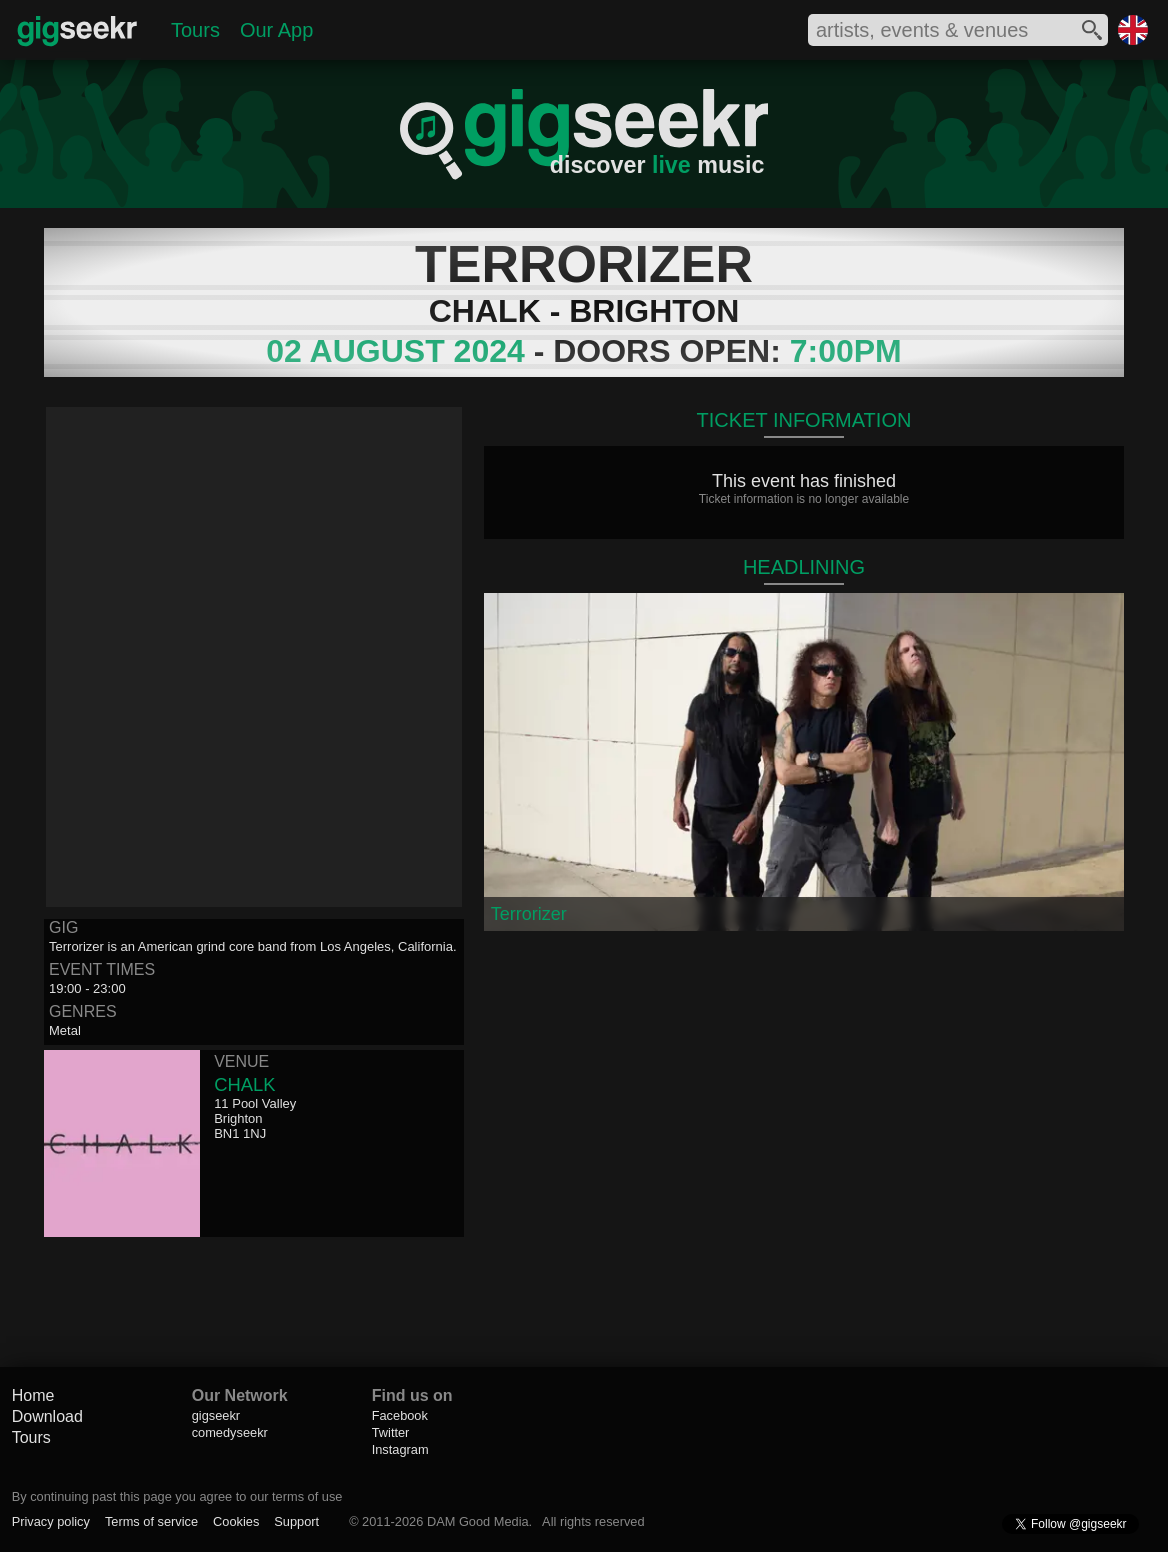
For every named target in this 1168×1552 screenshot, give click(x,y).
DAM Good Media (478, 1521)
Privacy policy (51, 1521)
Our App (276, 30)
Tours (195, 30)
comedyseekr (230, 1432)
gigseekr (216, 1415)
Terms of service (151, 1521)
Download (47, 1416)
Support (296, 1521)
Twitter (391, 1432)
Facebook (400, 1415)
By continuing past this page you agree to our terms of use (177, 1496)
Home (33, 1395)
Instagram (400, 1449)
